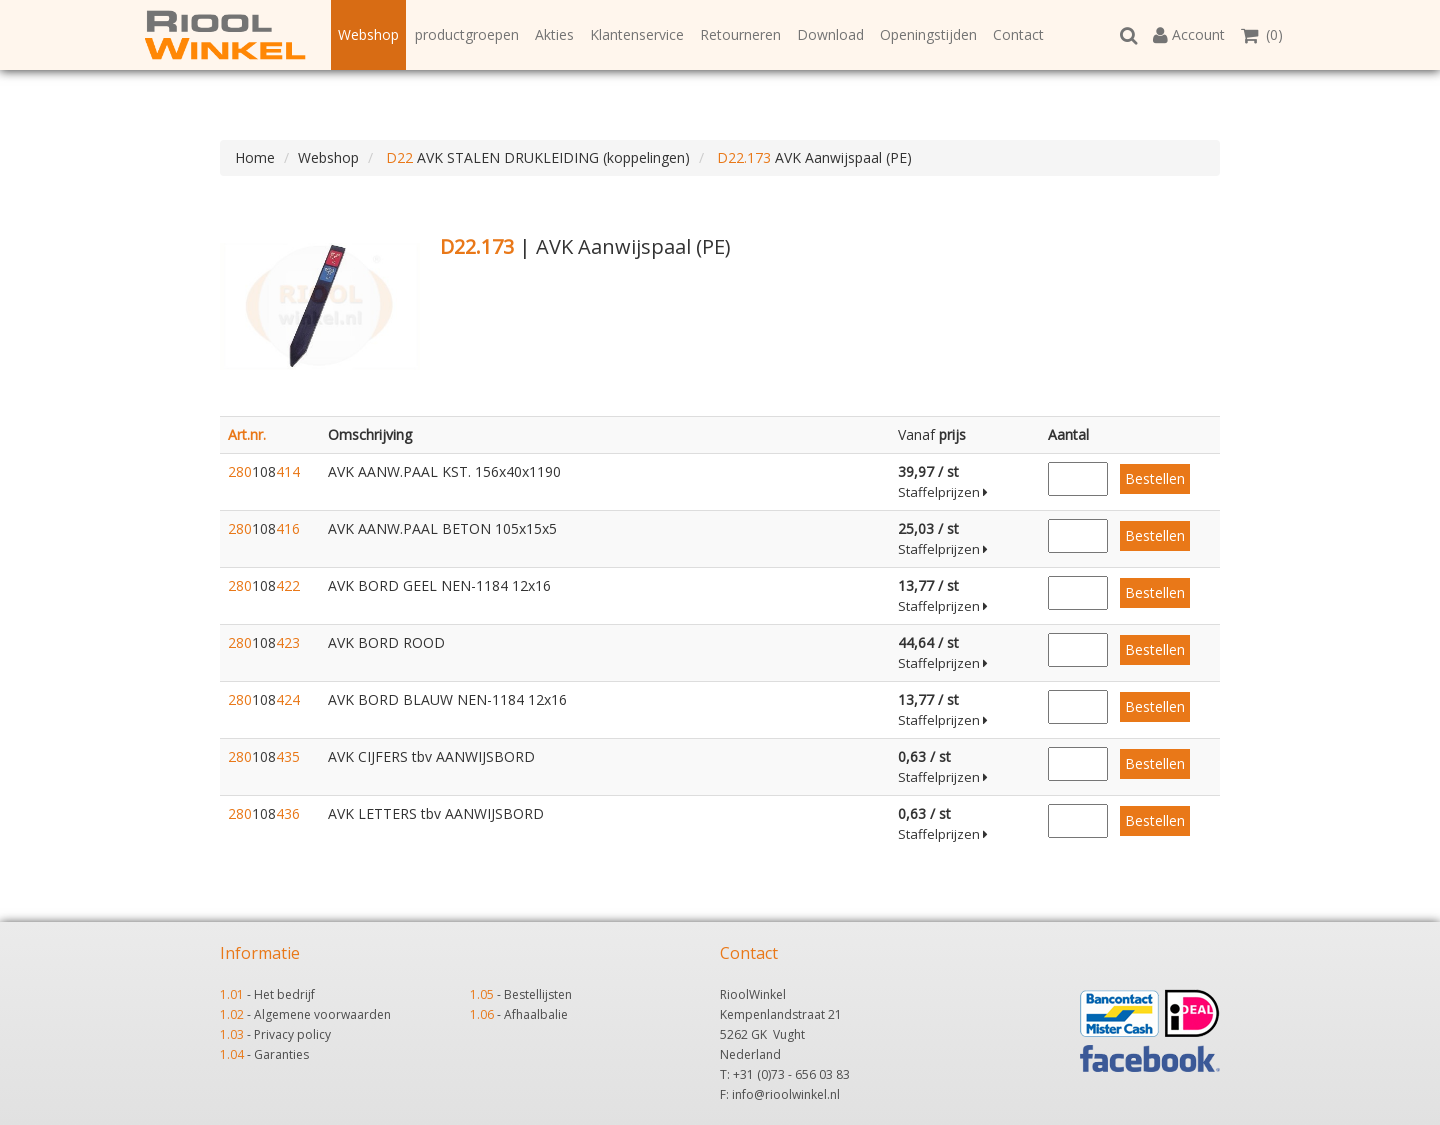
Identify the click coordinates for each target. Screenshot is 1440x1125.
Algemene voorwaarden (322, 1014)
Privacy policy (292, 1034)
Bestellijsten (538, 994)
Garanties (281, 1054)
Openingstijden (928, 34)
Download (830, 34)
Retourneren (740, 34)
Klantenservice (637, 34)
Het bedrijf (284, 994)
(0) (1262, 34)
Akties (554, 34)
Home (255, 157)
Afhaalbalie (536, 1014)
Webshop (368, 34)
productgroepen (467, 34)
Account (1189, 34)
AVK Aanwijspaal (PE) (812, 157)
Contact (1018, 34)
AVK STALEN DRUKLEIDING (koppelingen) (536, 157)
